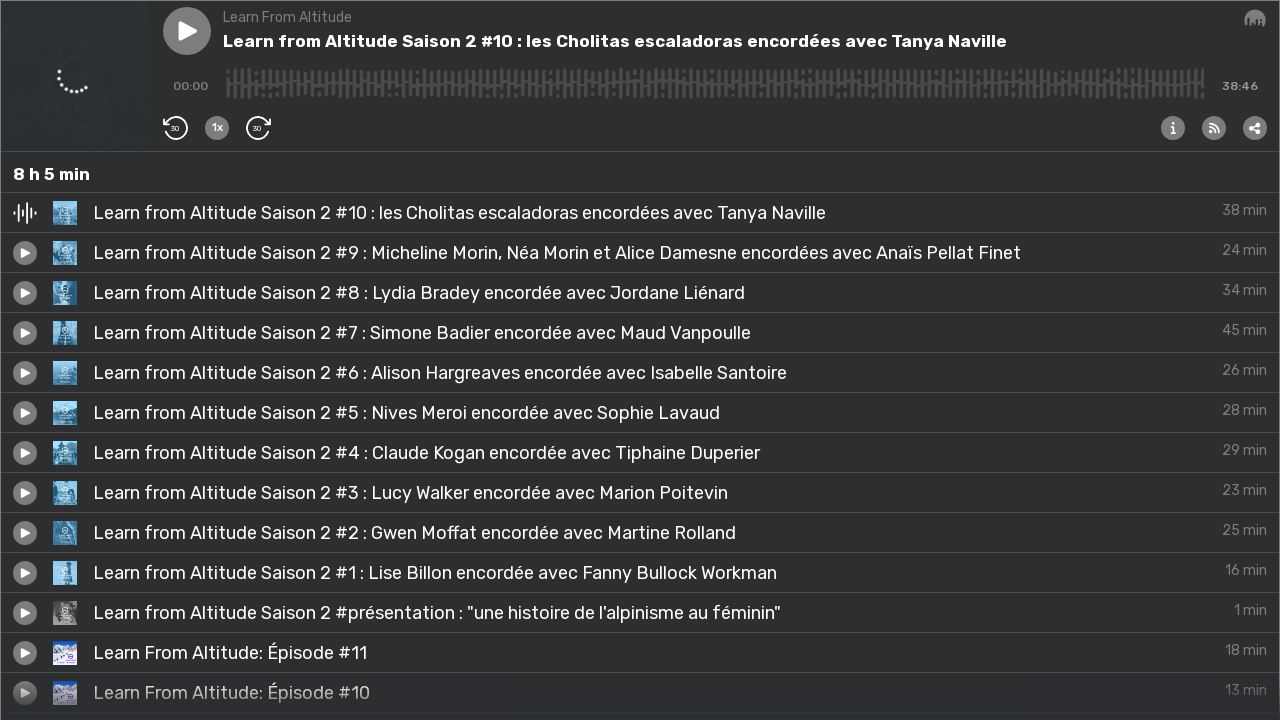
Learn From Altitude (287, 17)
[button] (187, 31)
